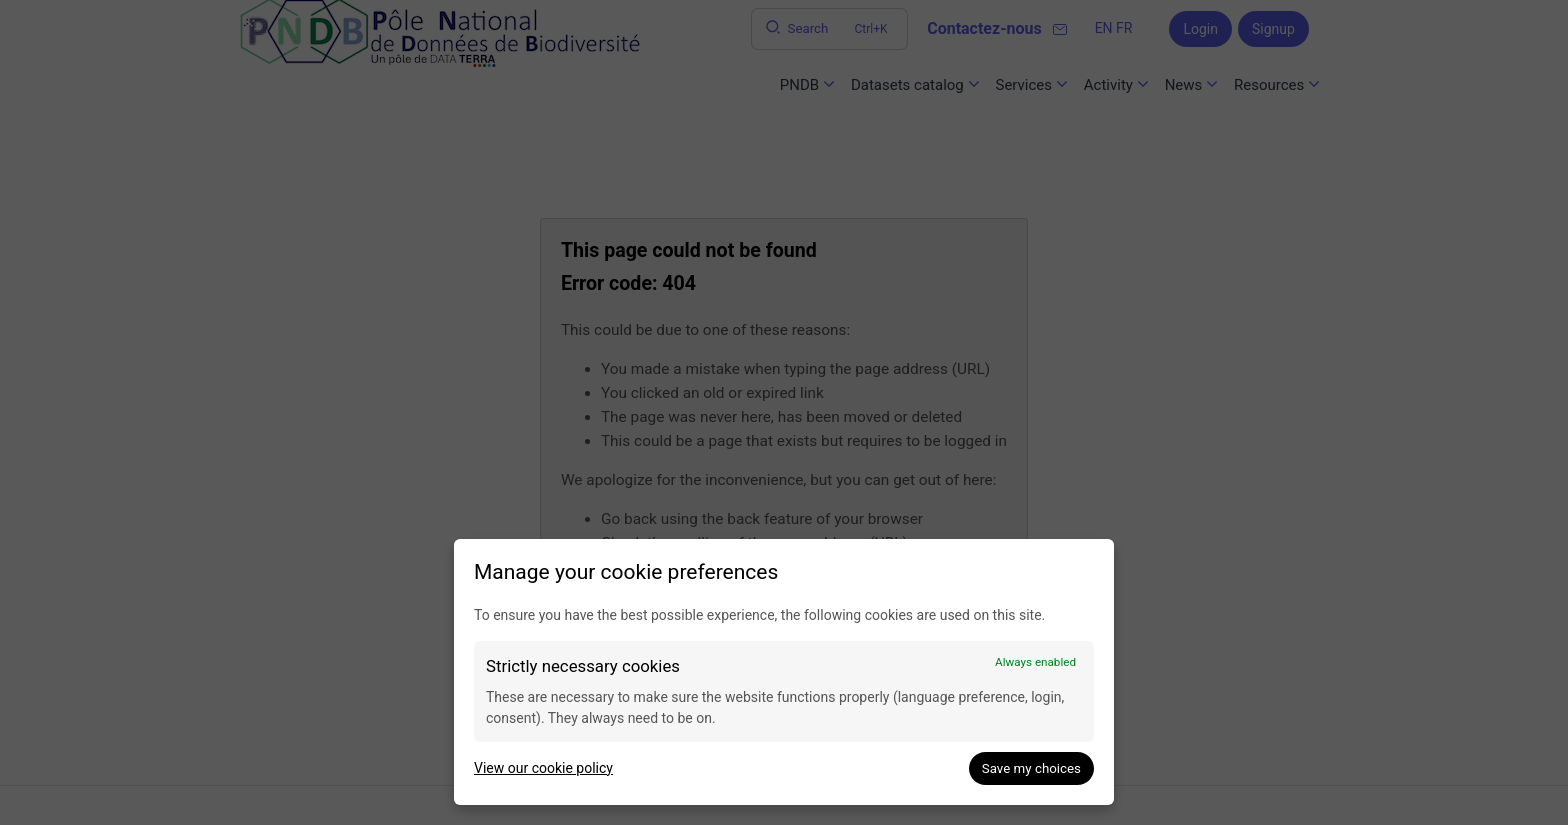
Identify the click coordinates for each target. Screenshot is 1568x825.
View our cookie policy (543, 768)
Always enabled (1035, 662)
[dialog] (784, 672)
